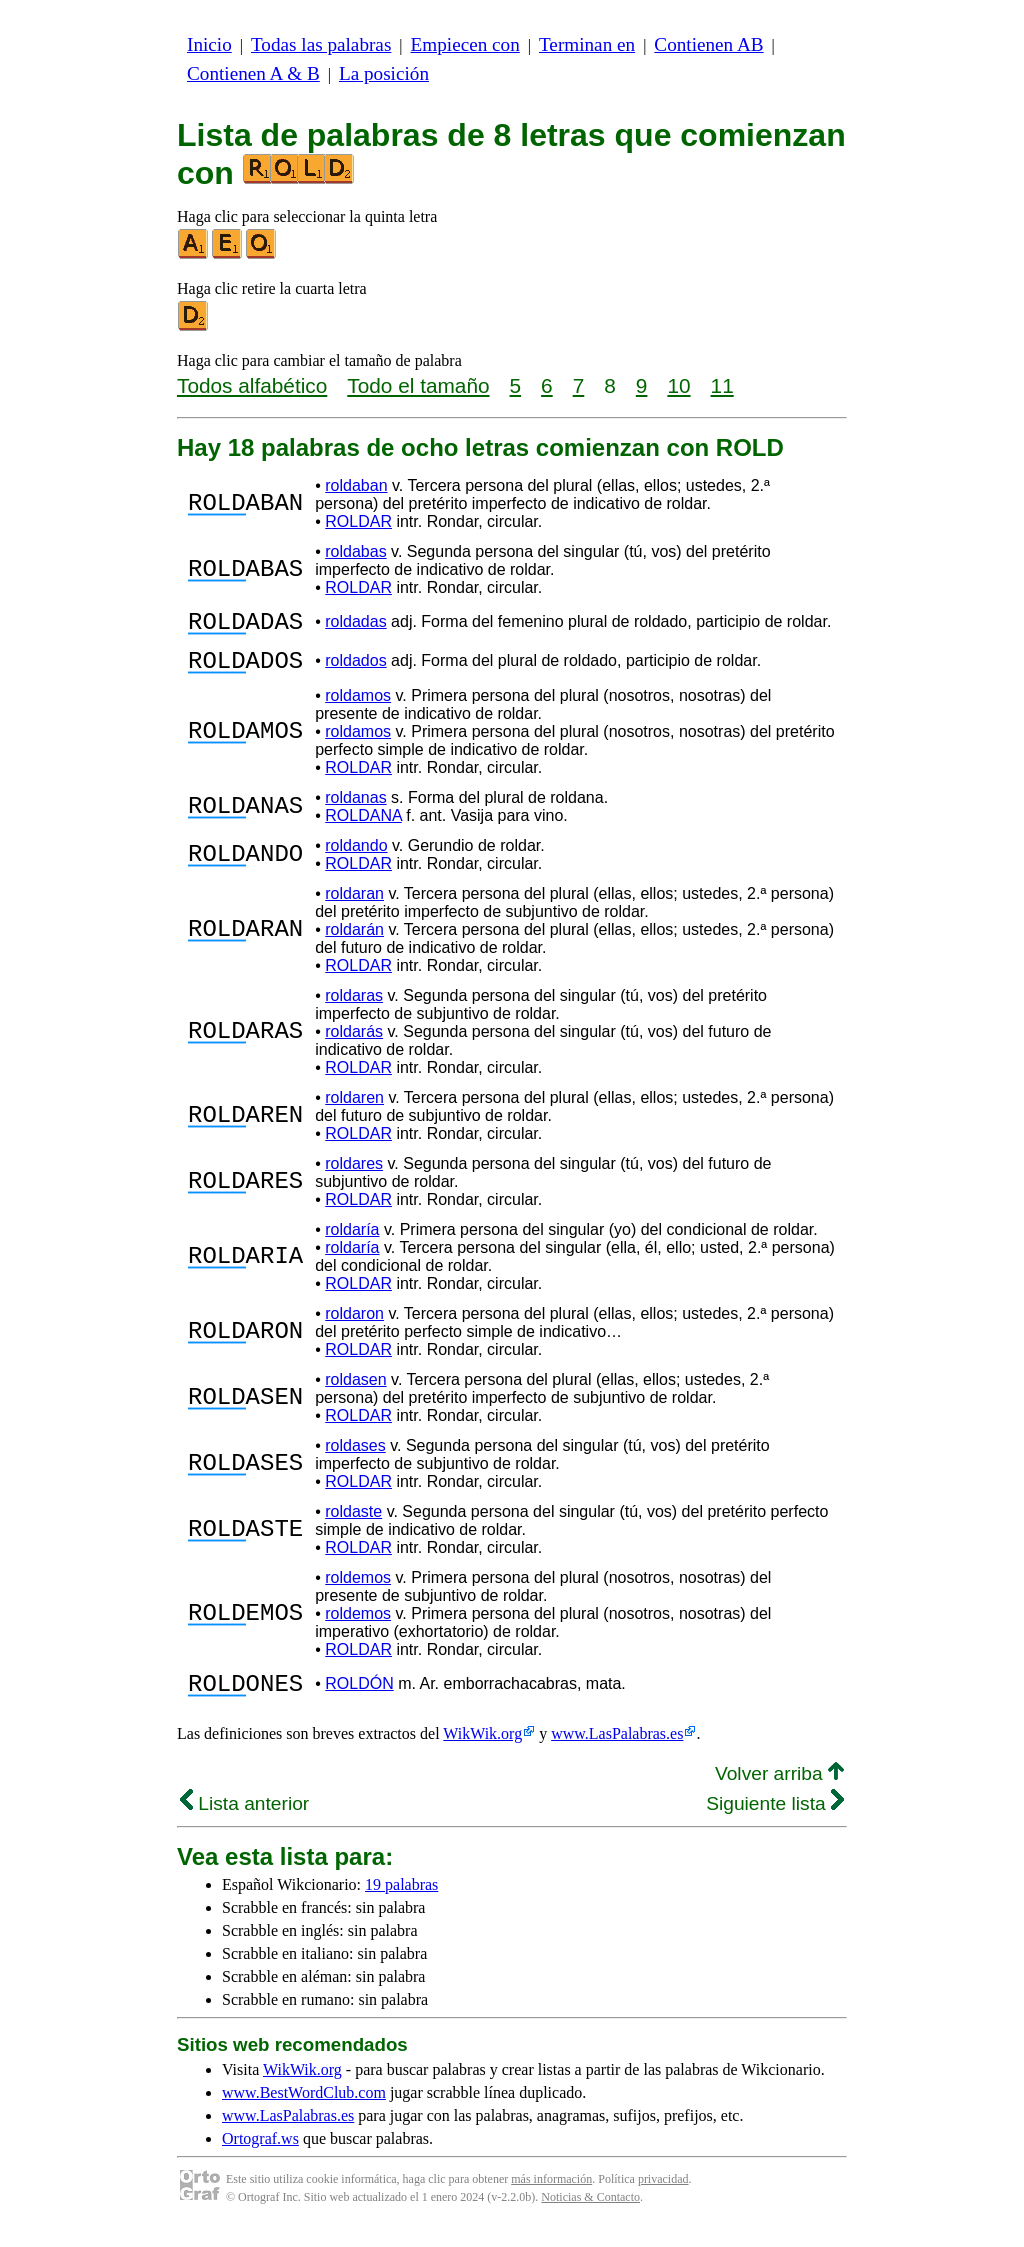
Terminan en (587, 44)
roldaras (354, 1007)
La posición (384, 73)
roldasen (355, 1391)
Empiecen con (465, 44)
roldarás (354, 1043)
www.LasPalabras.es (617, 1751)
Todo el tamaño (418, 385)
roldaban (356, 485)
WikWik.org (482, 1751)
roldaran (354, 905)
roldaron (354, 1325)
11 (722, 385)
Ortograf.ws (260, 2156)
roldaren (354, 1109)
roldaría (352, 1241)
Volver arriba (779, 1791)
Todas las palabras (321, 44)
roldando (356, 857)
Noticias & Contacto (590, 2215)
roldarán (354, 941)
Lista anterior (244, 1821)
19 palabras (401, 1902)
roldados (355, 669)
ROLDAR (358, 521)
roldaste (353, 1523)
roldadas (355, 624)
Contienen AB (708, 44)
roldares (354, 1175)
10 (678, 385)
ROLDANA (363, 827)
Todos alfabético (252, 385)
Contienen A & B (253, 73)
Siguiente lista (775, 1821)
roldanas (355, 809)
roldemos (358, 1589)
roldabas (355, 551)
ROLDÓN (359, 1698)
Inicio (209, 44)
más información (551, 2197)
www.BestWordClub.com (304, 2110)
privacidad (663, 2197)
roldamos (358, 707)
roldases (355, 1457)
